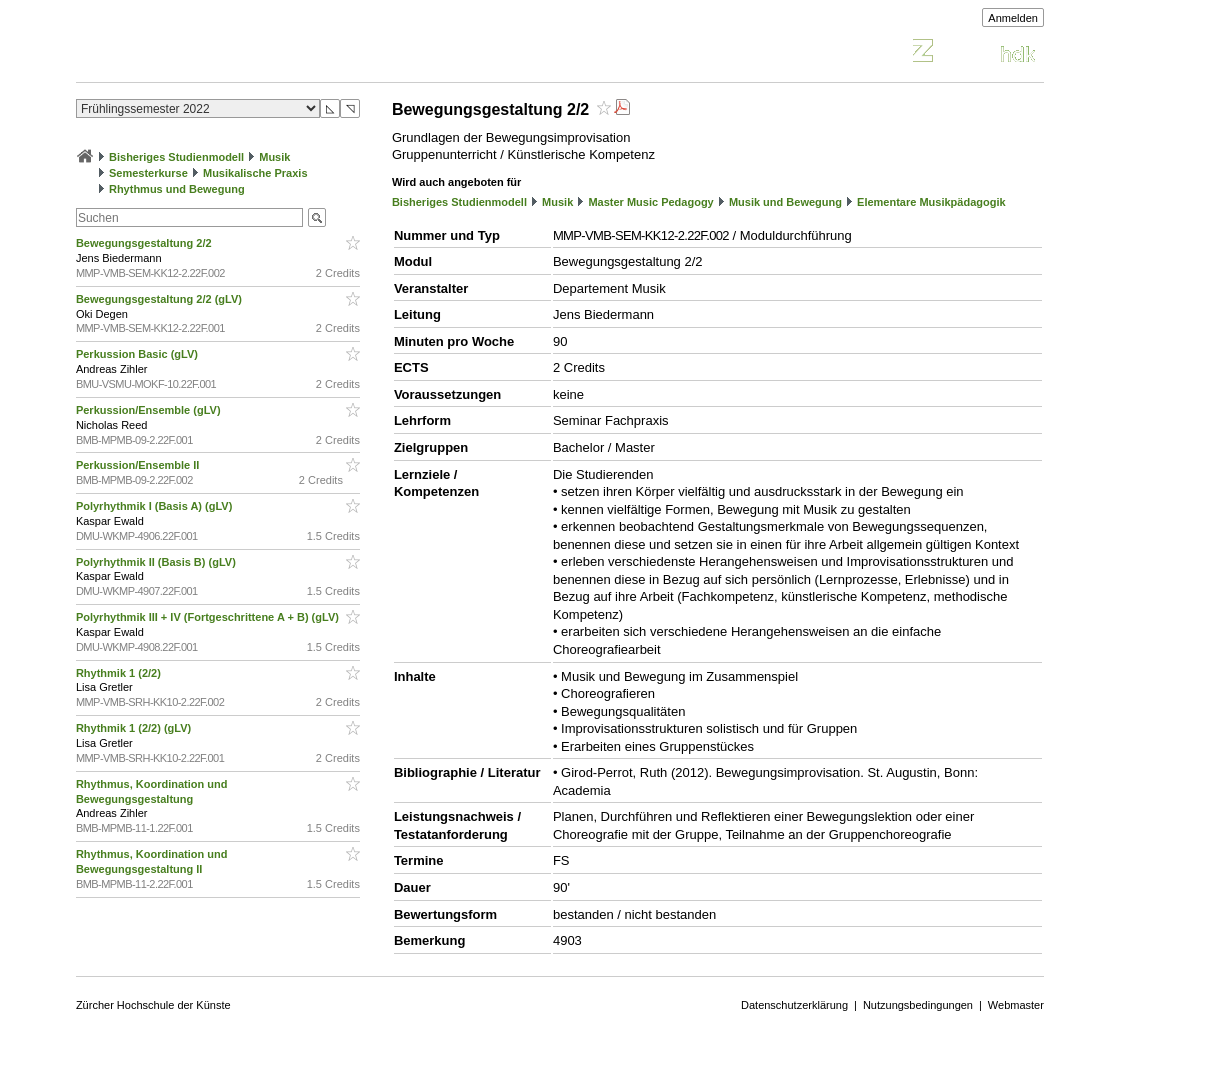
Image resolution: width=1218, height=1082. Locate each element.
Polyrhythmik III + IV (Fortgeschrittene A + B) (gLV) (209, 617)
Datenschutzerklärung (794, 1005)
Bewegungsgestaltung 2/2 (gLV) (160, 299)
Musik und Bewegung (785, 202)
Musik (274, 157)
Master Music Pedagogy (650, 202)
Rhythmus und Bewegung (177, 189)
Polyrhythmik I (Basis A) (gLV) (156, 506)
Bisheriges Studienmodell (176, 157)
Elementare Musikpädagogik (931, 202)
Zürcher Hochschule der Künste (153, 1005)
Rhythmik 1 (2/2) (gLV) (135, 728)
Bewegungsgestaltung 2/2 (145, 243)
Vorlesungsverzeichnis (223, 53)
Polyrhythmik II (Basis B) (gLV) (157, 562)
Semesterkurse (148, 173)
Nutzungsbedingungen (918, 1005)
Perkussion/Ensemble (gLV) (150, 410)
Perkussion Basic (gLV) (138, 354)
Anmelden (1013, 18)
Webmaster (1016, 1005)
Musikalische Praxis (255, 173)
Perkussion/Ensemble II (139, 465)
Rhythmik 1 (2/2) (120, 673)
